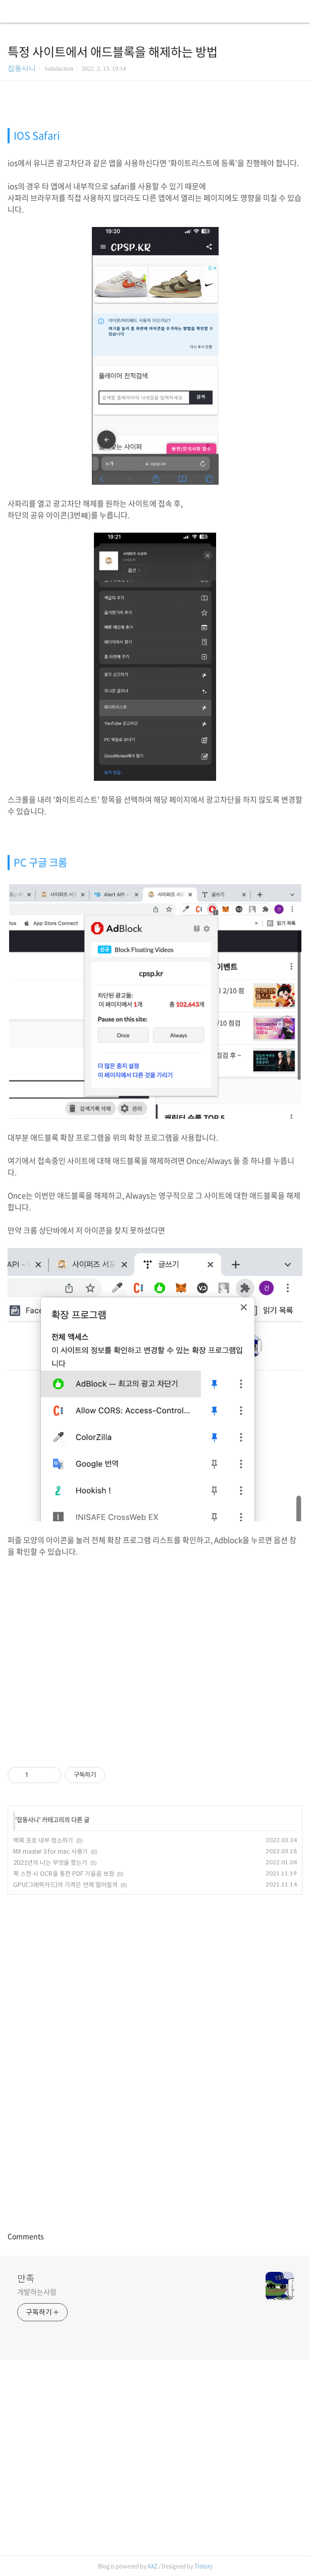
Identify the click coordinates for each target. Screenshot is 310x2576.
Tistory (203, 2566)
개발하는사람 (36, 2291)
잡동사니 (22, 68)
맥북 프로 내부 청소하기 (43, 1840)
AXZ (152, 2566)
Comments (26, 2236)
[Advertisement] (155, 1653)
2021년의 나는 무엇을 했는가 (50, 1862)
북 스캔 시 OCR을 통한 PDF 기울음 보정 (63, 1873)
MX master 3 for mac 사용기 (50, 1851)
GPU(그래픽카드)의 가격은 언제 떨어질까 (65, 1884)
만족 (25, 2278)
